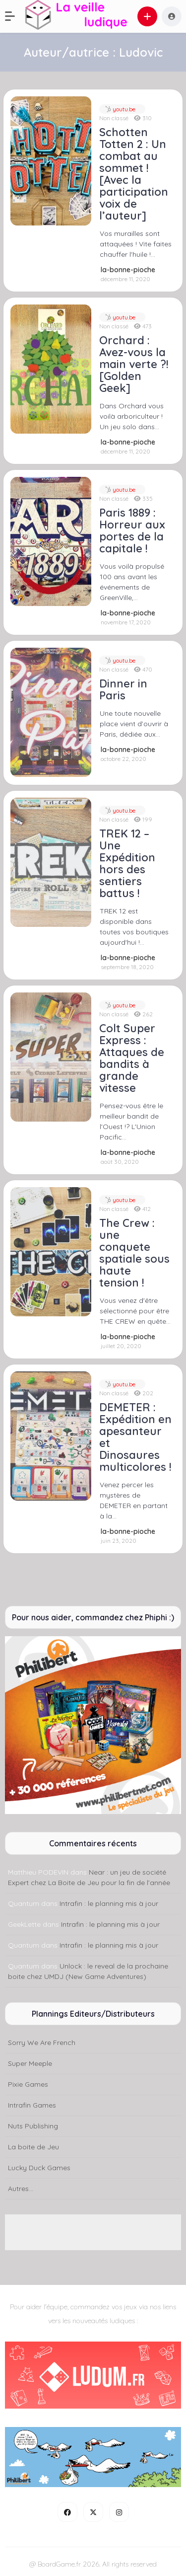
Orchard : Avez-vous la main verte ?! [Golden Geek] (134, 364)
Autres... (20, 2188)
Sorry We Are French (41, 2042)
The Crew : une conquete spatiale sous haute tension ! (134, 1252)
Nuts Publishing (33, 2125)
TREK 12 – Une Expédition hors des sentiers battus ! (127, 863)
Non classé (113, 118)
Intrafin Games (32, 2105)
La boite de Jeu (33, 2146)
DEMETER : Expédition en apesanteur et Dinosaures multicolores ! (135, 1437)
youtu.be (123, 109)
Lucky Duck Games (39, 2167)
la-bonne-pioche (128, 270)
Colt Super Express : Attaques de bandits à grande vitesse (131, 1058)
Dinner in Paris (123, 689)
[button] (15, 16)
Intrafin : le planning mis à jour (109, 1903)
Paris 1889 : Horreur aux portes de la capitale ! (132, 530)
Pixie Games (28, 2084)
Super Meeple (30, 2063)
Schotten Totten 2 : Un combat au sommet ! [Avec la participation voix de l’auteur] (133, 174)
